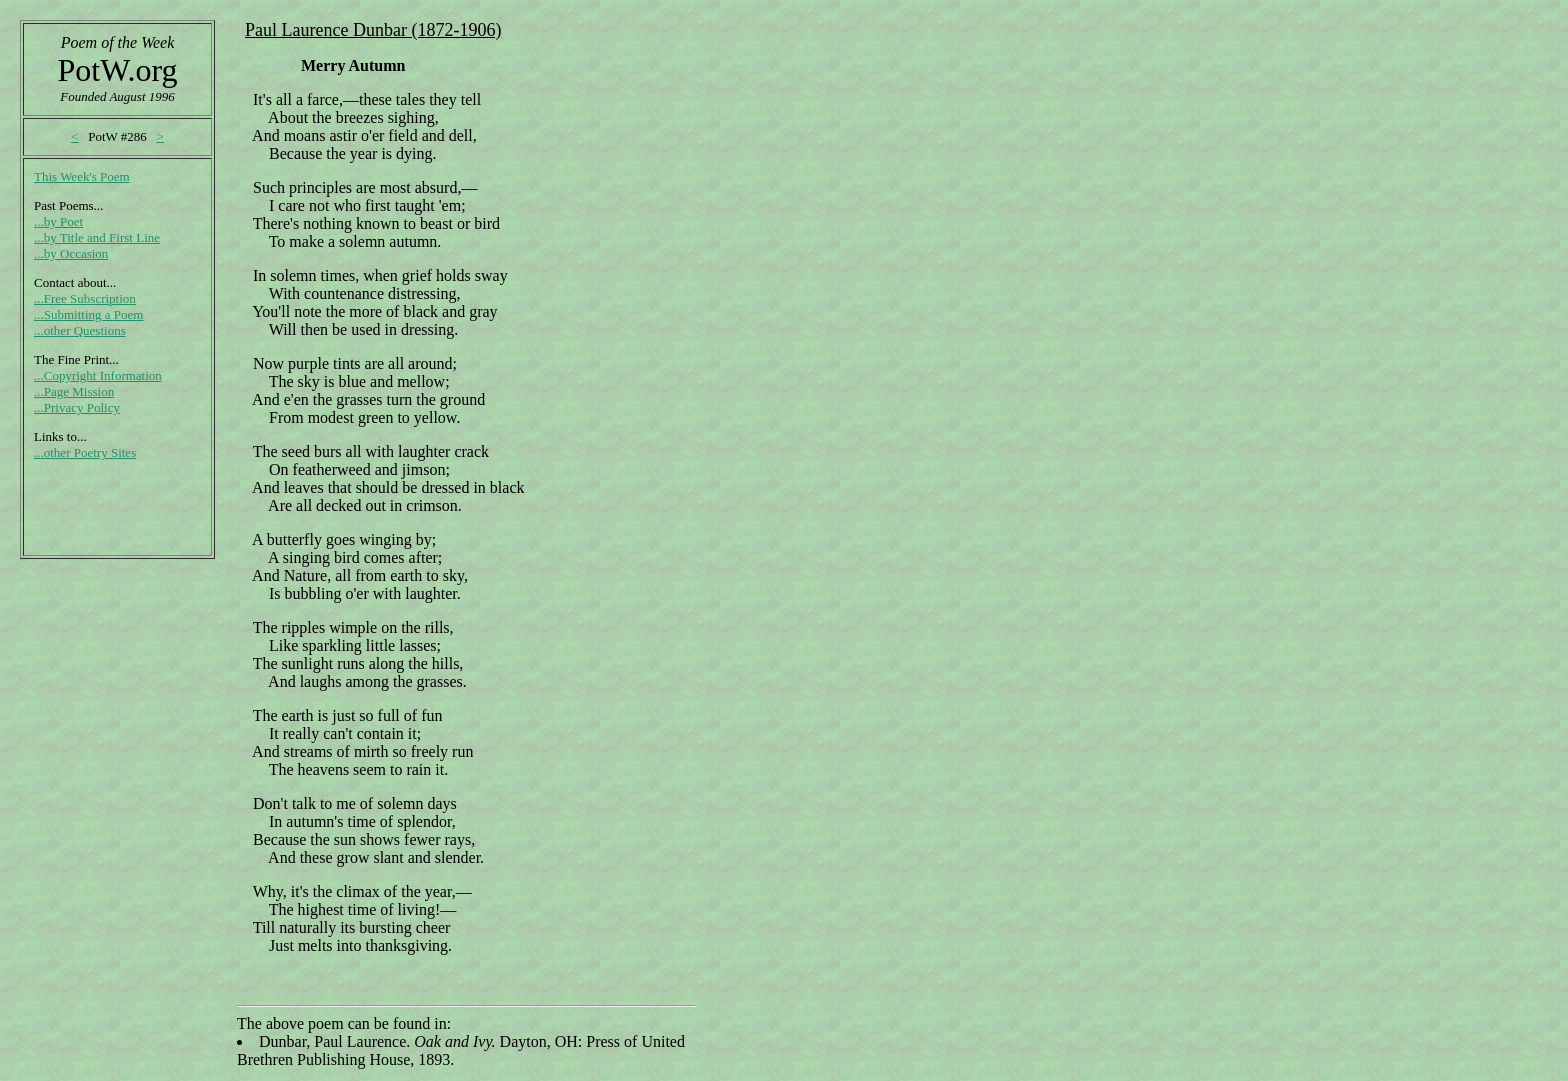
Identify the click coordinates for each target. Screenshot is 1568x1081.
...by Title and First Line (97, 237)
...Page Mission (74, 391)
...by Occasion (71, 253)
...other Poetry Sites (85, 452)
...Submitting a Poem (88, 314)
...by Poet (58, 221)
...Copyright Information (98, 375)
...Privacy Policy (77, 407)
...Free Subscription (85, 298)
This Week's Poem (82, 176)
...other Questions (80, 330)
